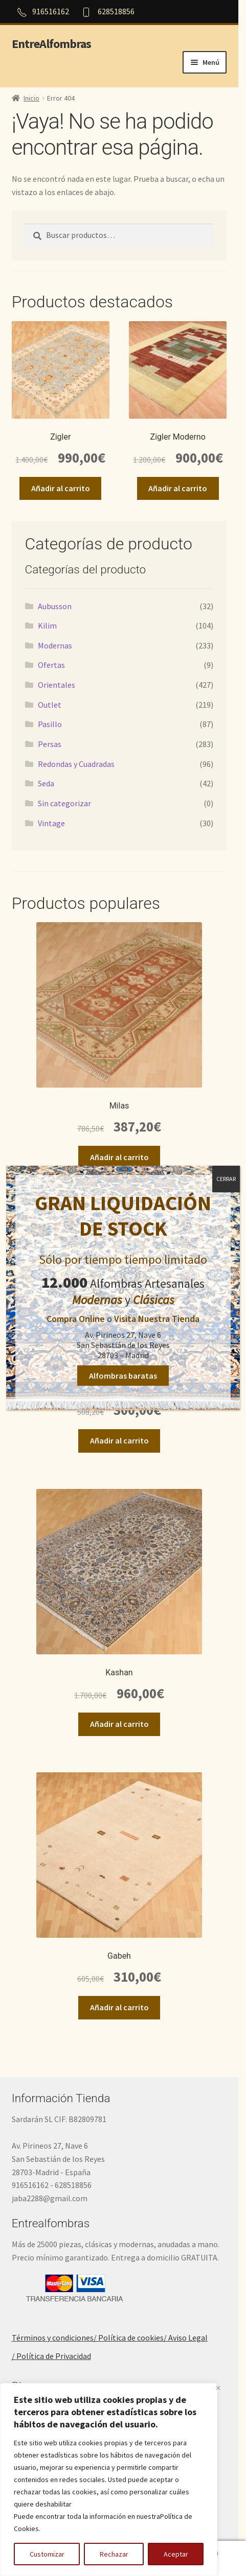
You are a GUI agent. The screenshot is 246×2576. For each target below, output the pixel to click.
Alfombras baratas (123, 1375)
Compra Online (76, 1319)
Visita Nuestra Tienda (156, 1319)
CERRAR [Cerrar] (226, 1179)
